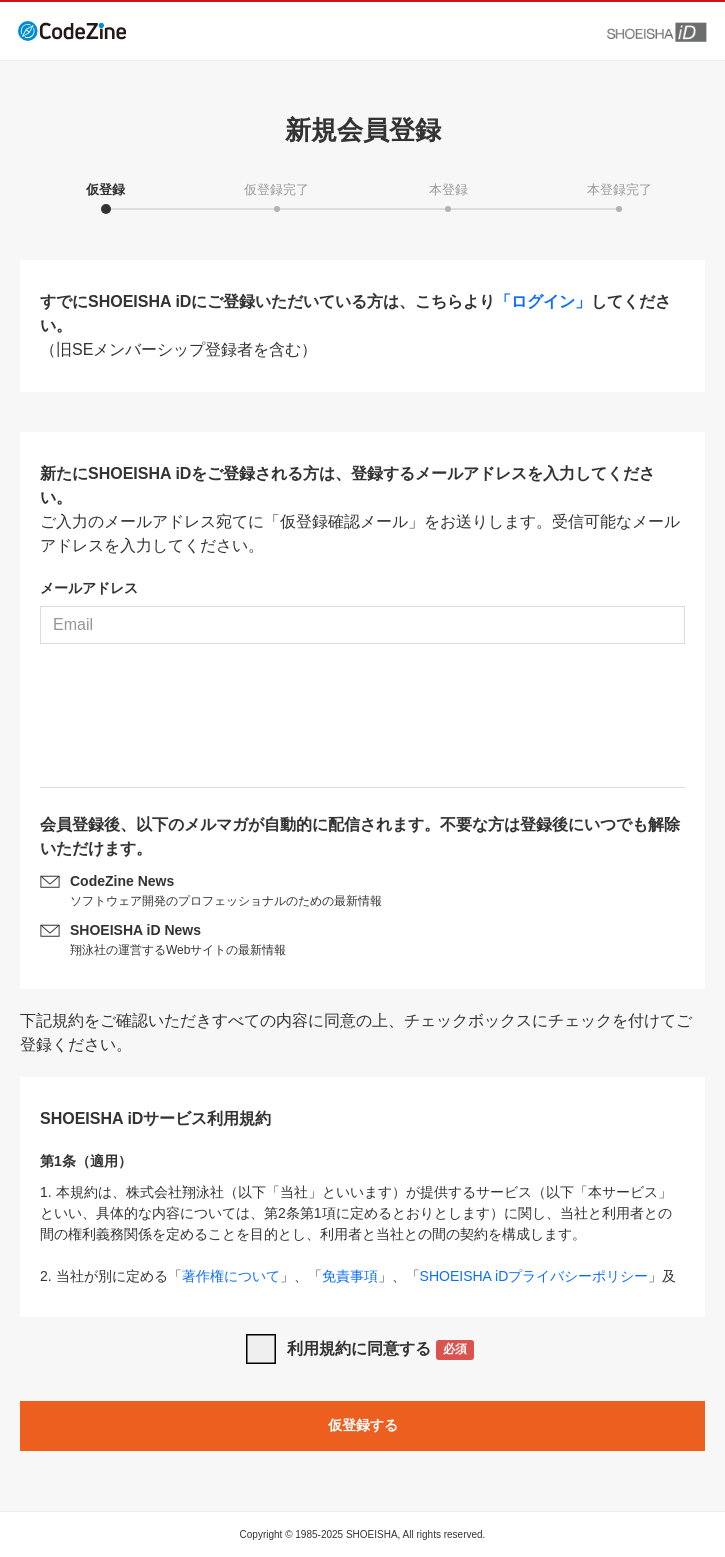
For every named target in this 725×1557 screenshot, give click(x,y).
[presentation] (363, 723)
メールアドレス (89, 588)
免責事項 (350, 1276)
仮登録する (363, 1425)
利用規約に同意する (380, 1350)
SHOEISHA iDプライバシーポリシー (534, 1276)
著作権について (231, 1276)
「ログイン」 (543, 301)
